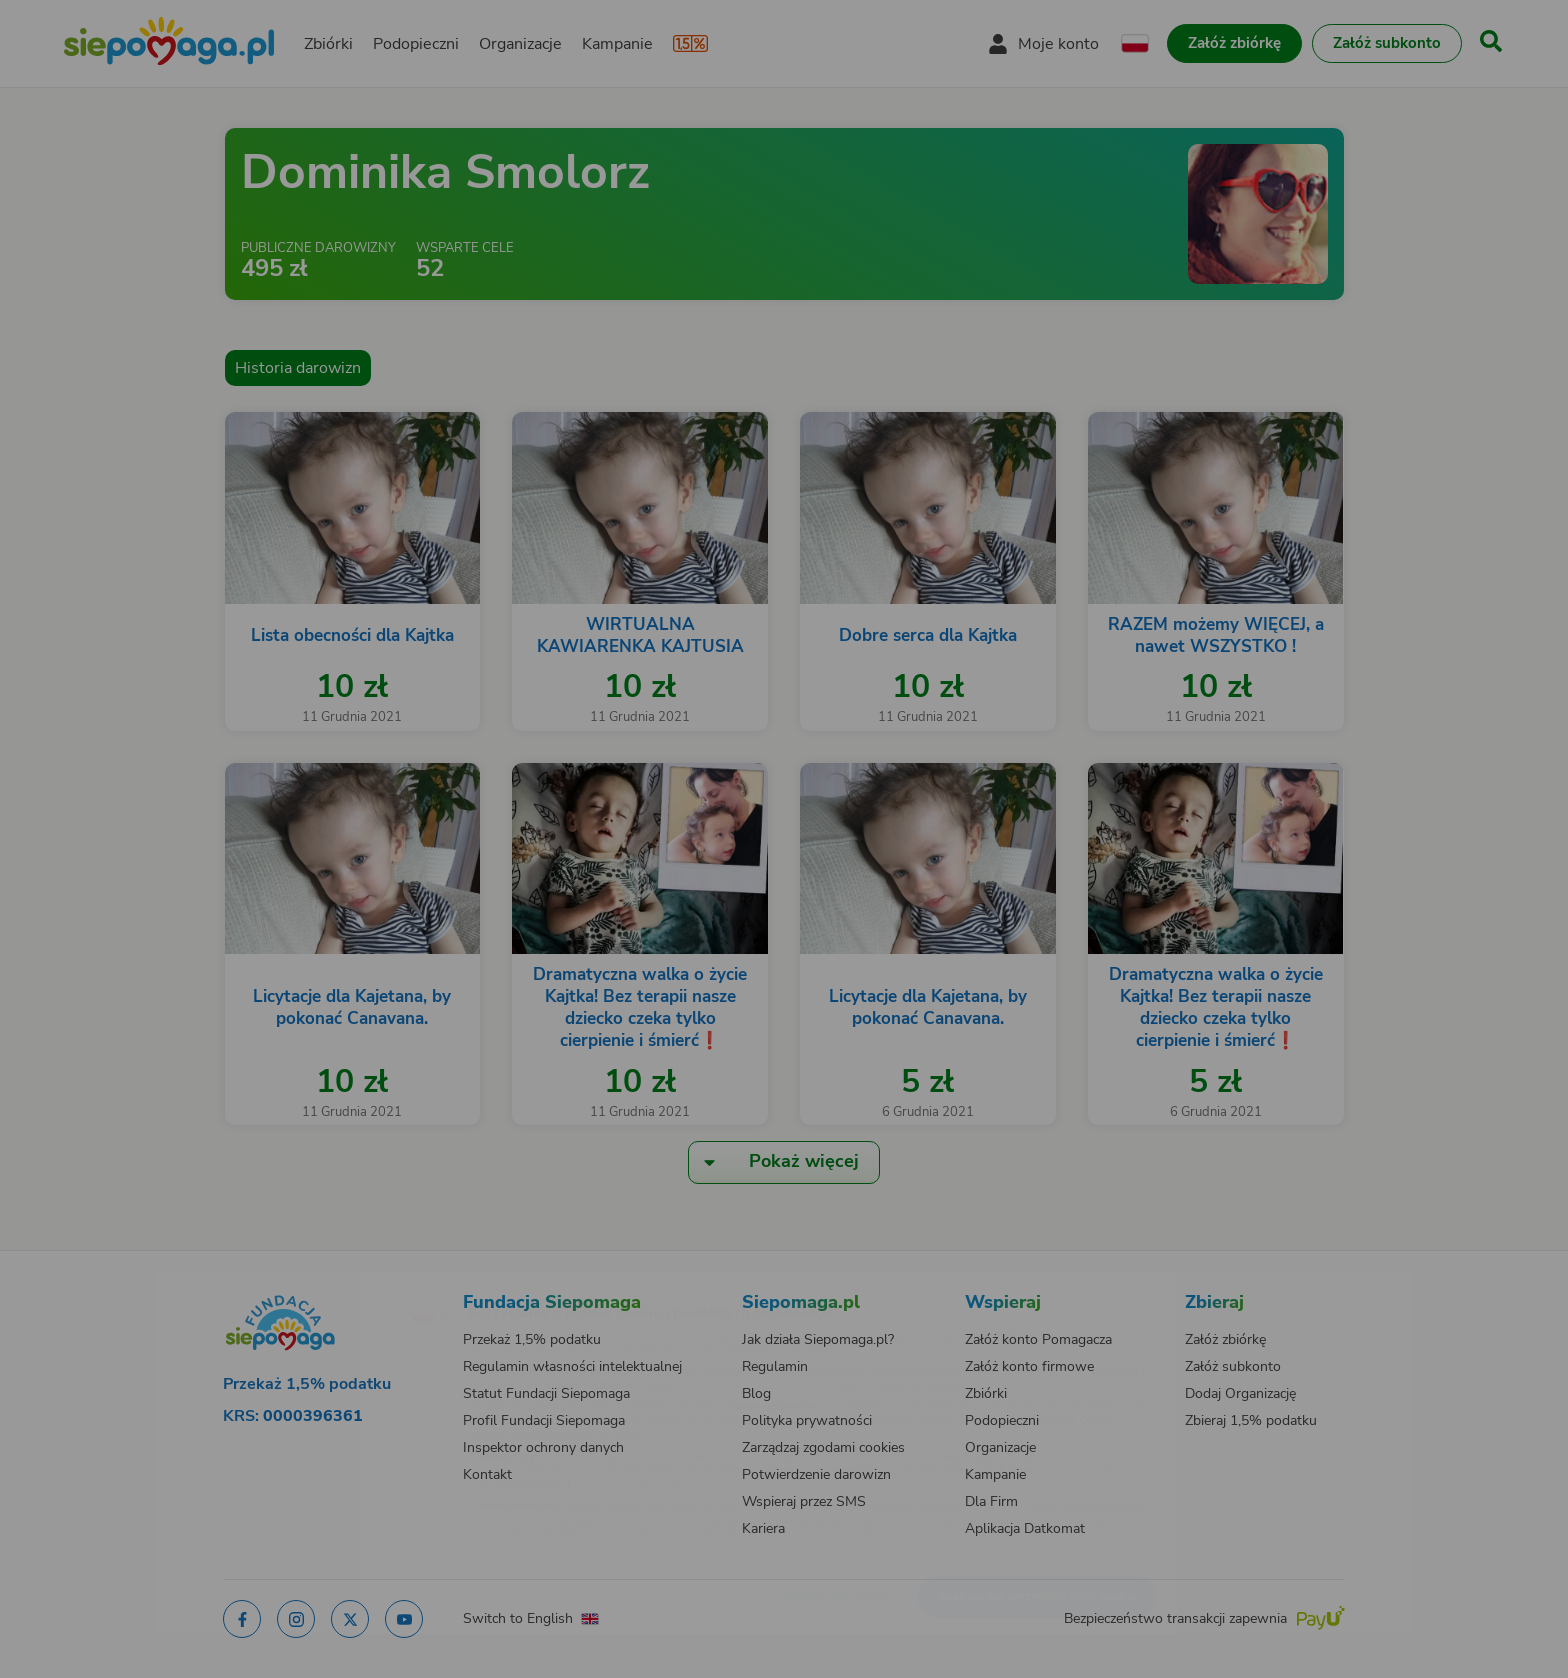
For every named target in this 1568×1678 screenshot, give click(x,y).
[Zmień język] (345, 1283)
